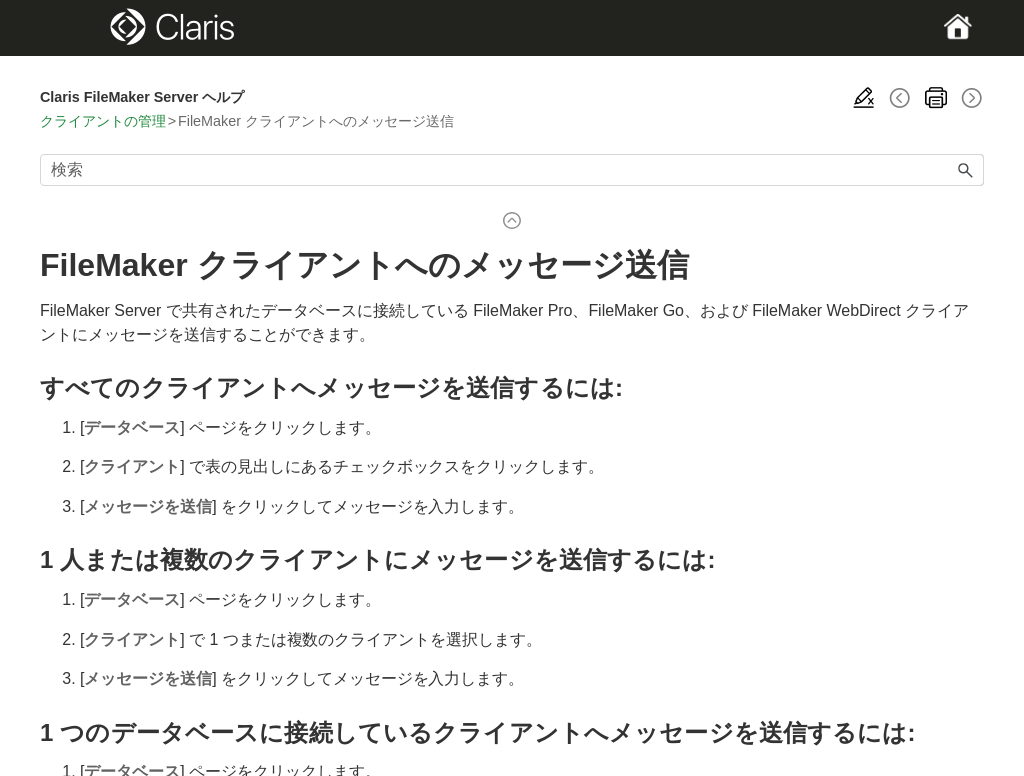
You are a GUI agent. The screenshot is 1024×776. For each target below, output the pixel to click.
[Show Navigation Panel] (85, 28)
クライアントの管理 (103, 121)
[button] (966, 170)
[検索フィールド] (512, 170)
